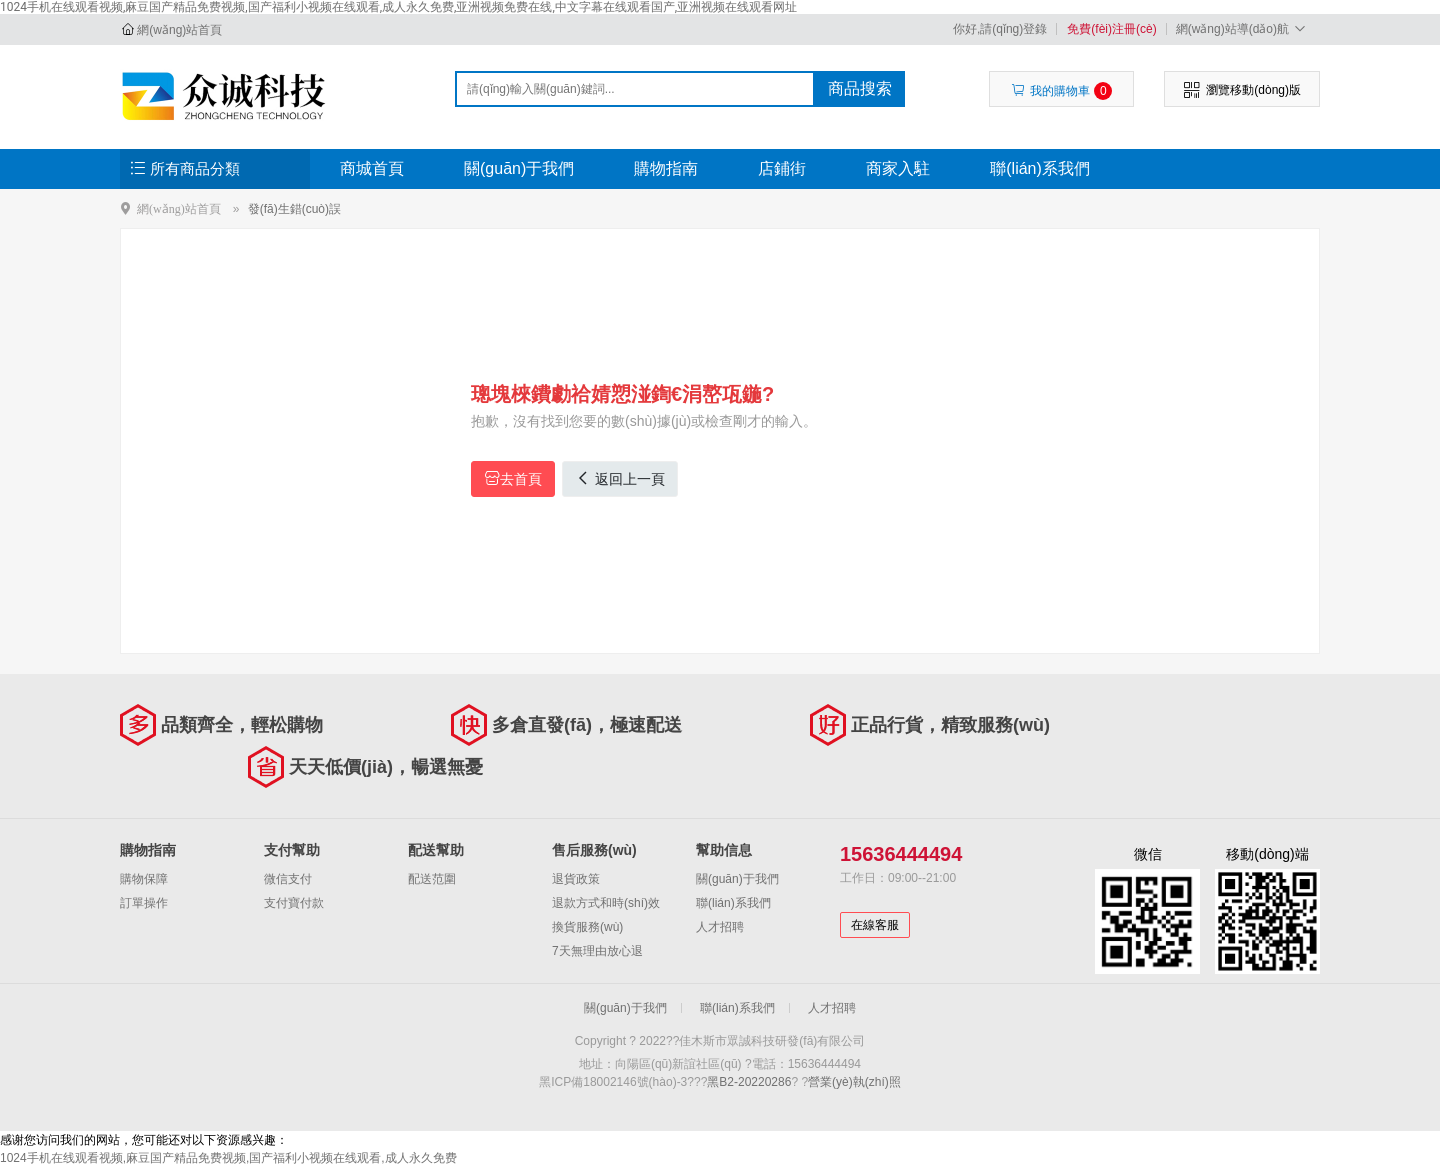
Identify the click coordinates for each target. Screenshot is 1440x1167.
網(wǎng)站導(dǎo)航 (1243, 28)
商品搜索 (860, 88)
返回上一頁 (620, 478)
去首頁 (513, 478)
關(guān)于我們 (519, 168)
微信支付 (288, 879)
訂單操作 (144, 903)
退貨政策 (576, 879)
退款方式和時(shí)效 (606, 903)
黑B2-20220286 (749, 1082)
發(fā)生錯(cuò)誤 (294, 209)
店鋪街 (782, 168)
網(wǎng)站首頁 (179, 30)
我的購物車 (1061, 91)
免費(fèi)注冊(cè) (1111, 29)
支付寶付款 (294, 903)
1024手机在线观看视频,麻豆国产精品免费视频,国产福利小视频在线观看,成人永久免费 (228, 1158)
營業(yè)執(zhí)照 (854, 1082)
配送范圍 (432, 879)
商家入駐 (898, 168)
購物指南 (666, 168)
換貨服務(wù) (587, 927)
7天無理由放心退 (597, 951)
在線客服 (875, 925)
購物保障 (144, 879)
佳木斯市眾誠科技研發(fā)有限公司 (226, 96)
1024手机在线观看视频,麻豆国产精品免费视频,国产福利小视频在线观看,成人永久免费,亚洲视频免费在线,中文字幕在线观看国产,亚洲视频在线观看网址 (398, 7)
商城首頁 (372, 168)
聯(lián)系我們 (1040, 168)
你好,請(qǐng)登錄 (1000, 29)
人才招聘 (720, 927)
